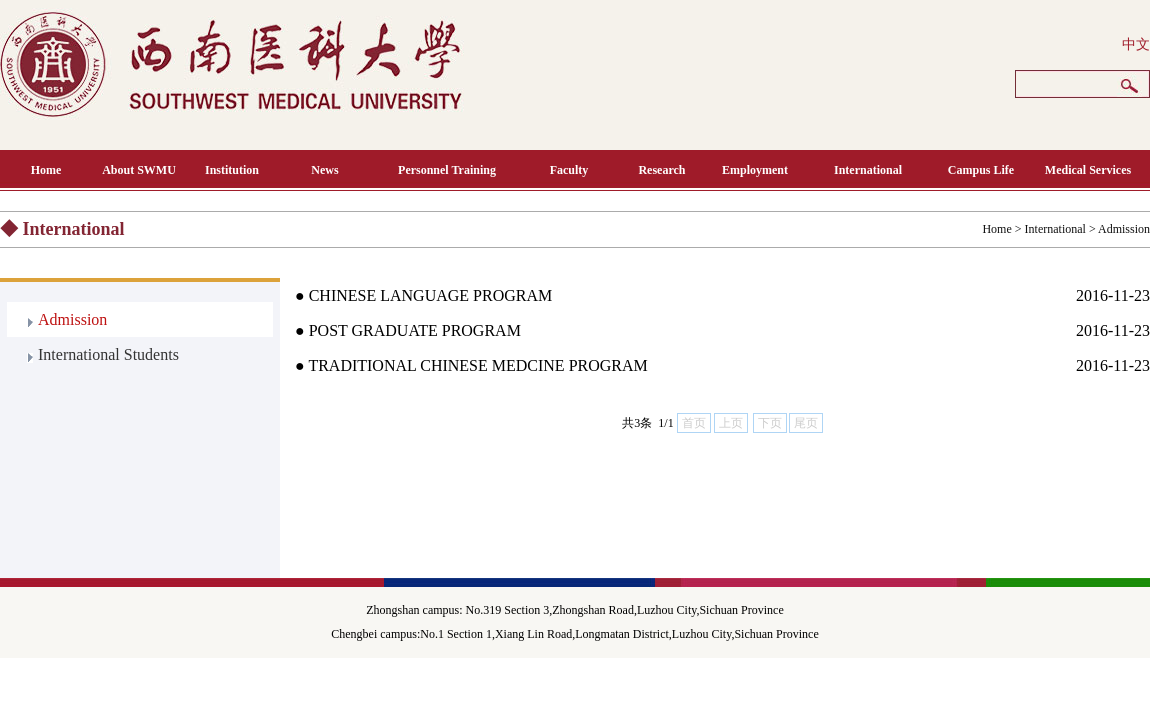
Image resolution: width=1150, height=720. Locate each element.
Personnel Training (447, 170)
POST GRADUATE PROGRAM (415, 330)
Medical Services (1088, 170)
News (324, 170)
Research (661, 170)
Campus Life (981, 170)
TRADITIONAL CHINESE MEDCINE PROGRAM (477, 365)
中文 (1136, 44)
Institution (232, 170)
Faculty (569, 170)
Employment (755, 170)
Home (46, 170)
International (868, 170)
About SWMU (139, 170)
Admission (1124, 229)
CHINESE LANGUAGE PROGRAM (431, 295)
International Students (108, 354)
